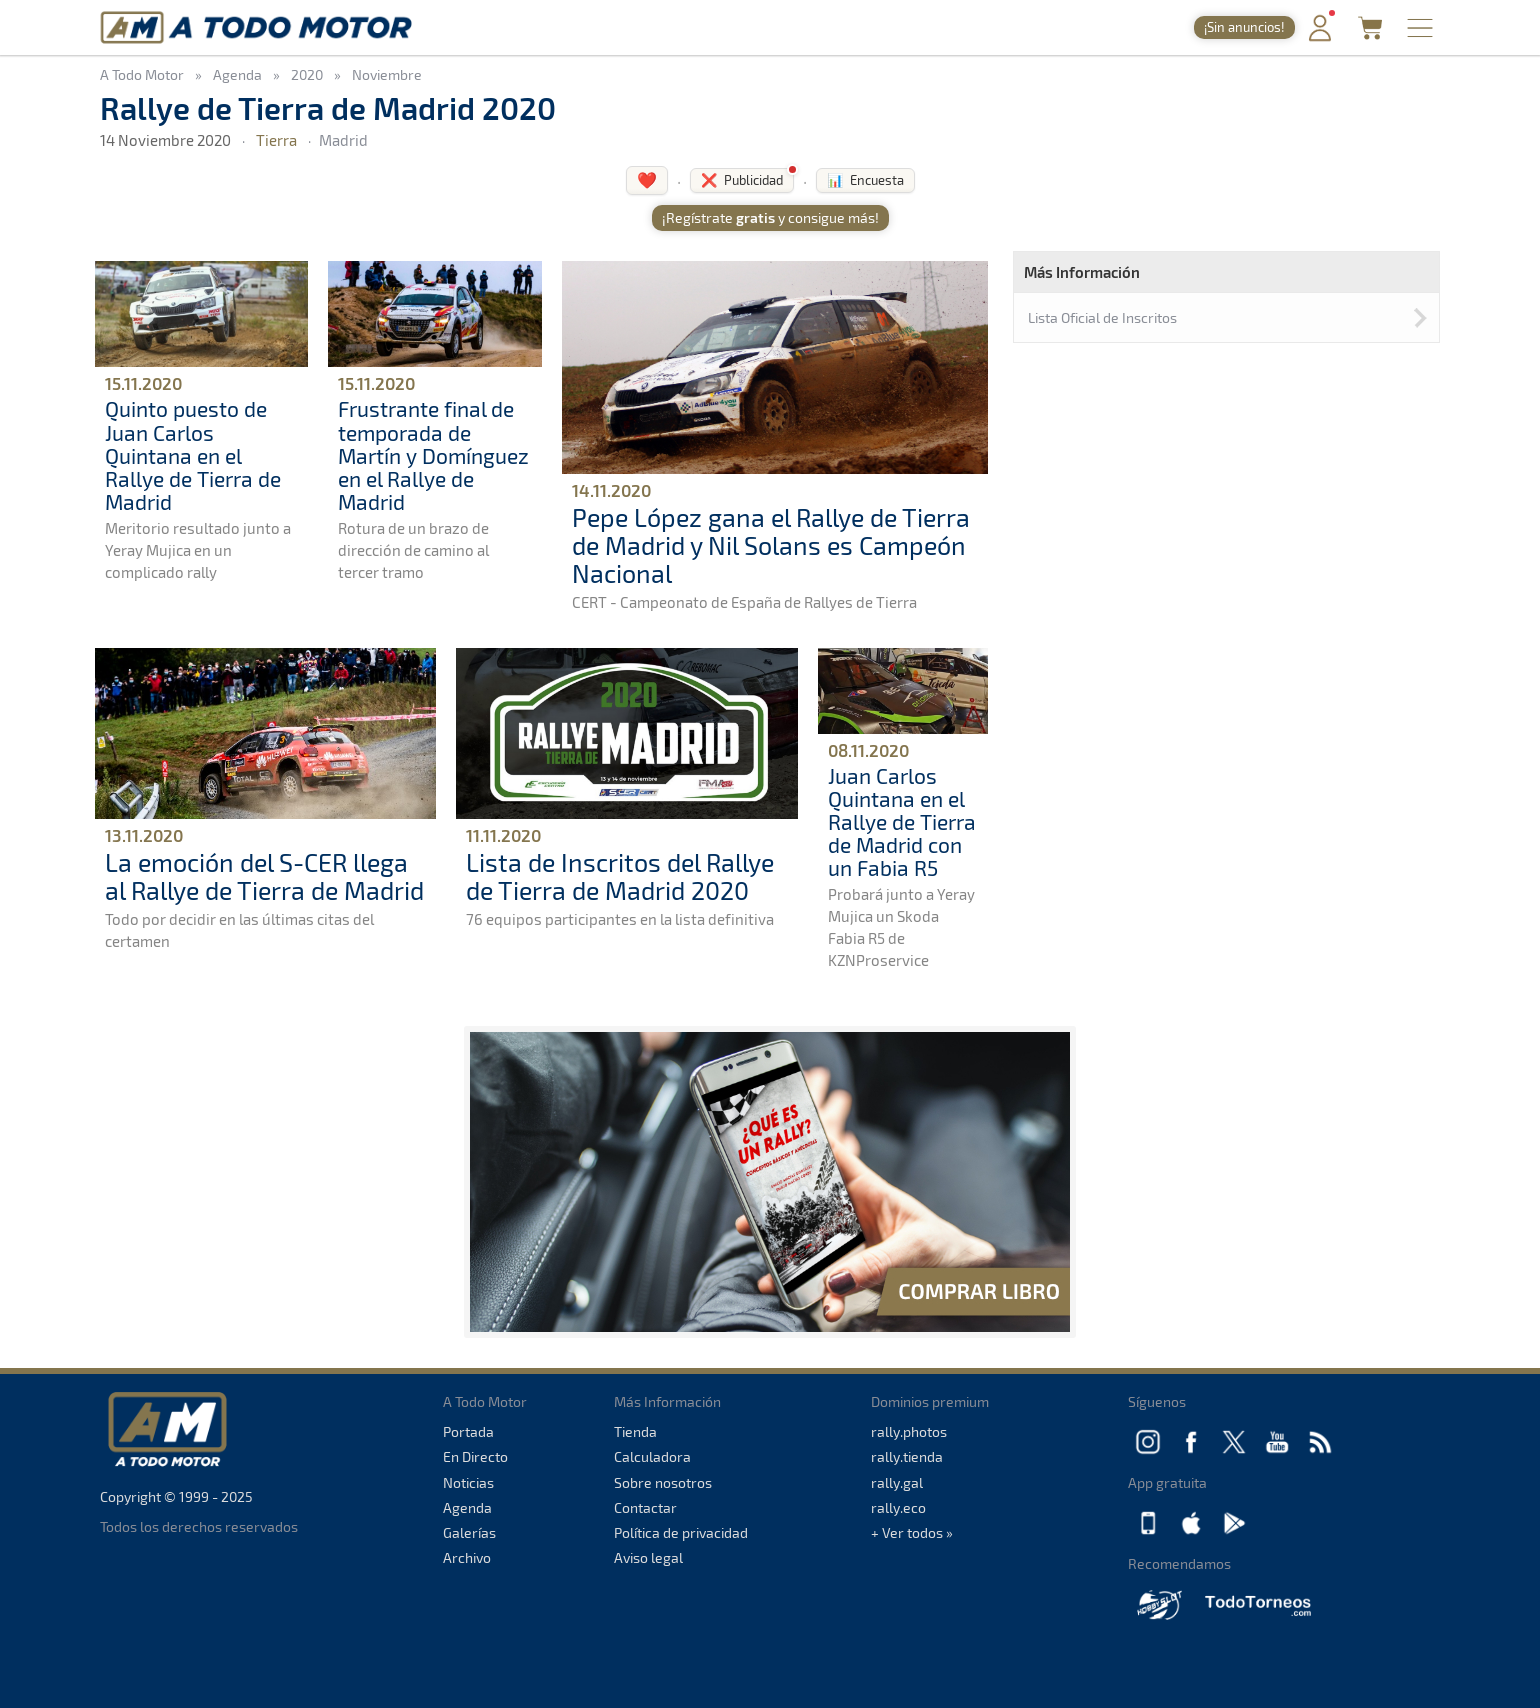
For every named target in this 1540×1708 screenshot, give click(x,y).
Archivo (467, 1557)
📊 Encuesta (865, 180)
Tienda (635, 1431)
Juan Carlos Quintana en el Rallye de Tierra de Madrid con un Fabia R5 (902, 821)
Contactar (645, 1507)
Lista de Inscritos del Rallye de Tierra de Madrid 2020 (620, 876)
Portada (468, 1431)
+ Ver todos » (912, 1532)
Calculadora (652, 1456)
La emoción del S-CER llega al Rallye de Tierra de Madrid (264, 876)
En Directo (475, 1456)
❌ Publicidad (742, 180)
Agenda (467, 1507)
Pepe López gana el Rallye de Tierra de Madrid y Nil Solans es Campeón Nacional (771, 544)
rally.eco (898, 1507)
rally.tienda (907, 1456)
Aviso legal (648, 1557)
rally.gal (897, 1482)
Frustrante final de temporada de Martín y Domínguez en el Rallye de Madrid (433, 454)
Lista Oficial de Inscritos (1102, 317)
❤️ (647, 179)
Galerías (469, 1532)
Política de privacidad (681, 1532)
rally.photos (909, 1431)
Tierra (276, 140)
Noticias (468, 1482)
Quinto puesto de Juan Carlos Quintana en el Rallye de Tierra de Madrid (193, 454)
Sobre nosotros (663, 1482)
